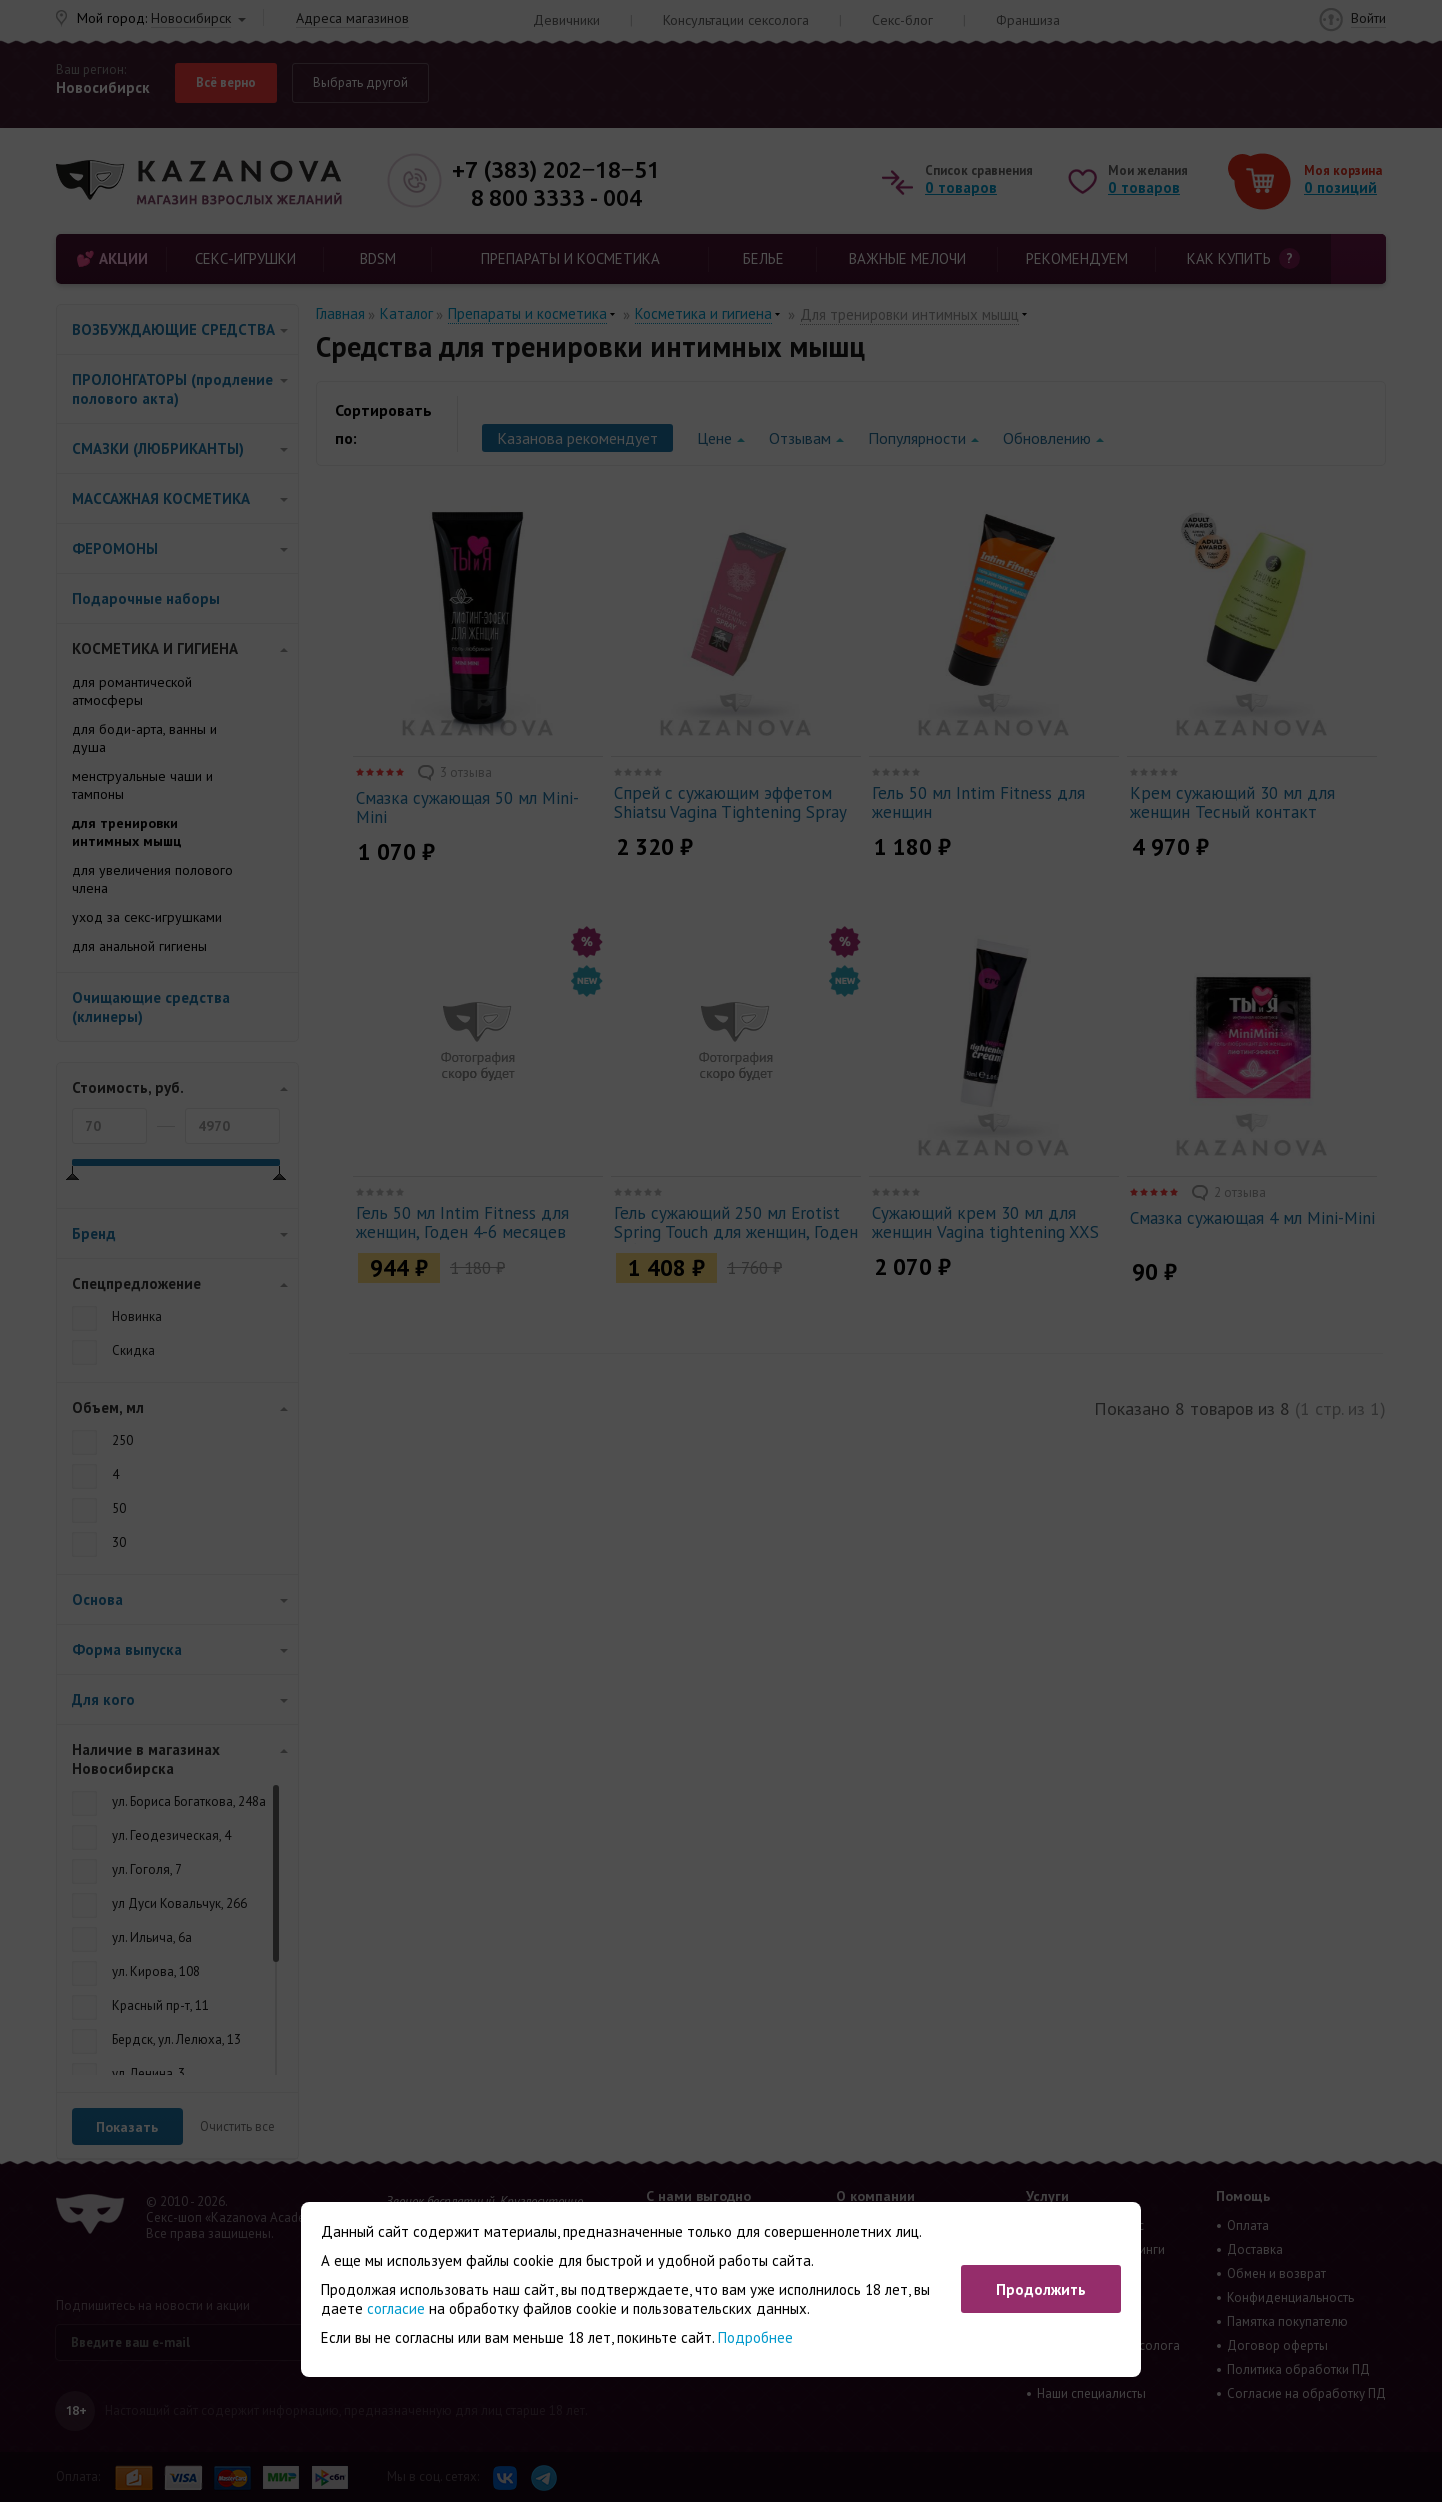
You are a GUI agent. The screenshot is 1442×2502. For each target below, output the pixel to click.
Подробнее (755, 2337)
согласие (396, 2308)
